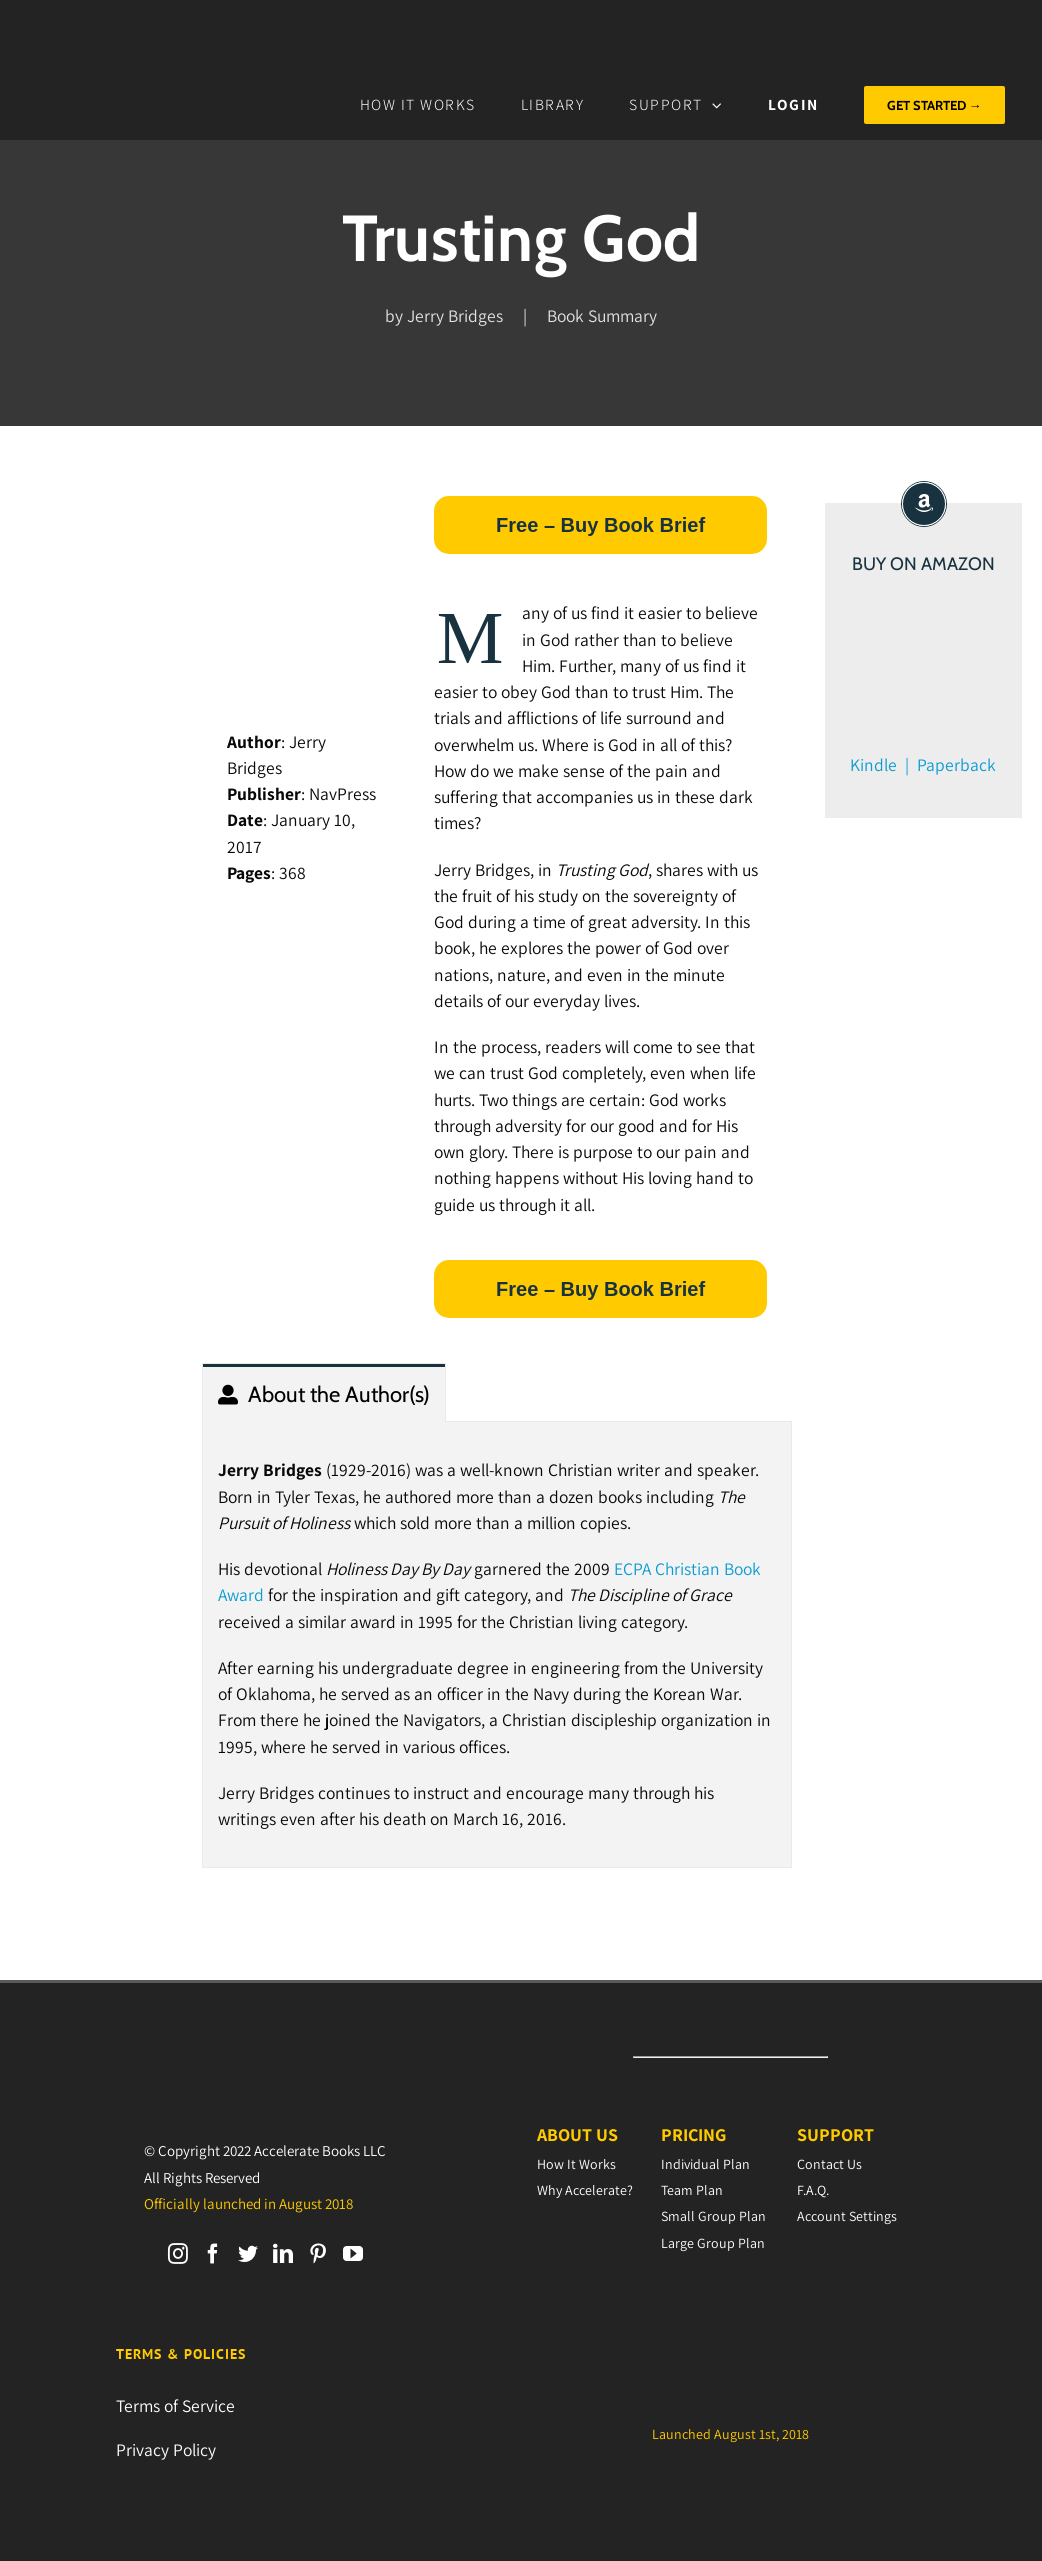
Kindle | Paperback (923, 764)
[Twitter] (248, 2254)
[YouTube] (353, 2254)
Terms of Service (175, 2405)
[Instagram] (178, 2254)
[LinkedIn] (283, 2254)
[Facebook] (213, 2254)
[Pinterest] (318, 2254)
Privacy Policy (166, 2449)
